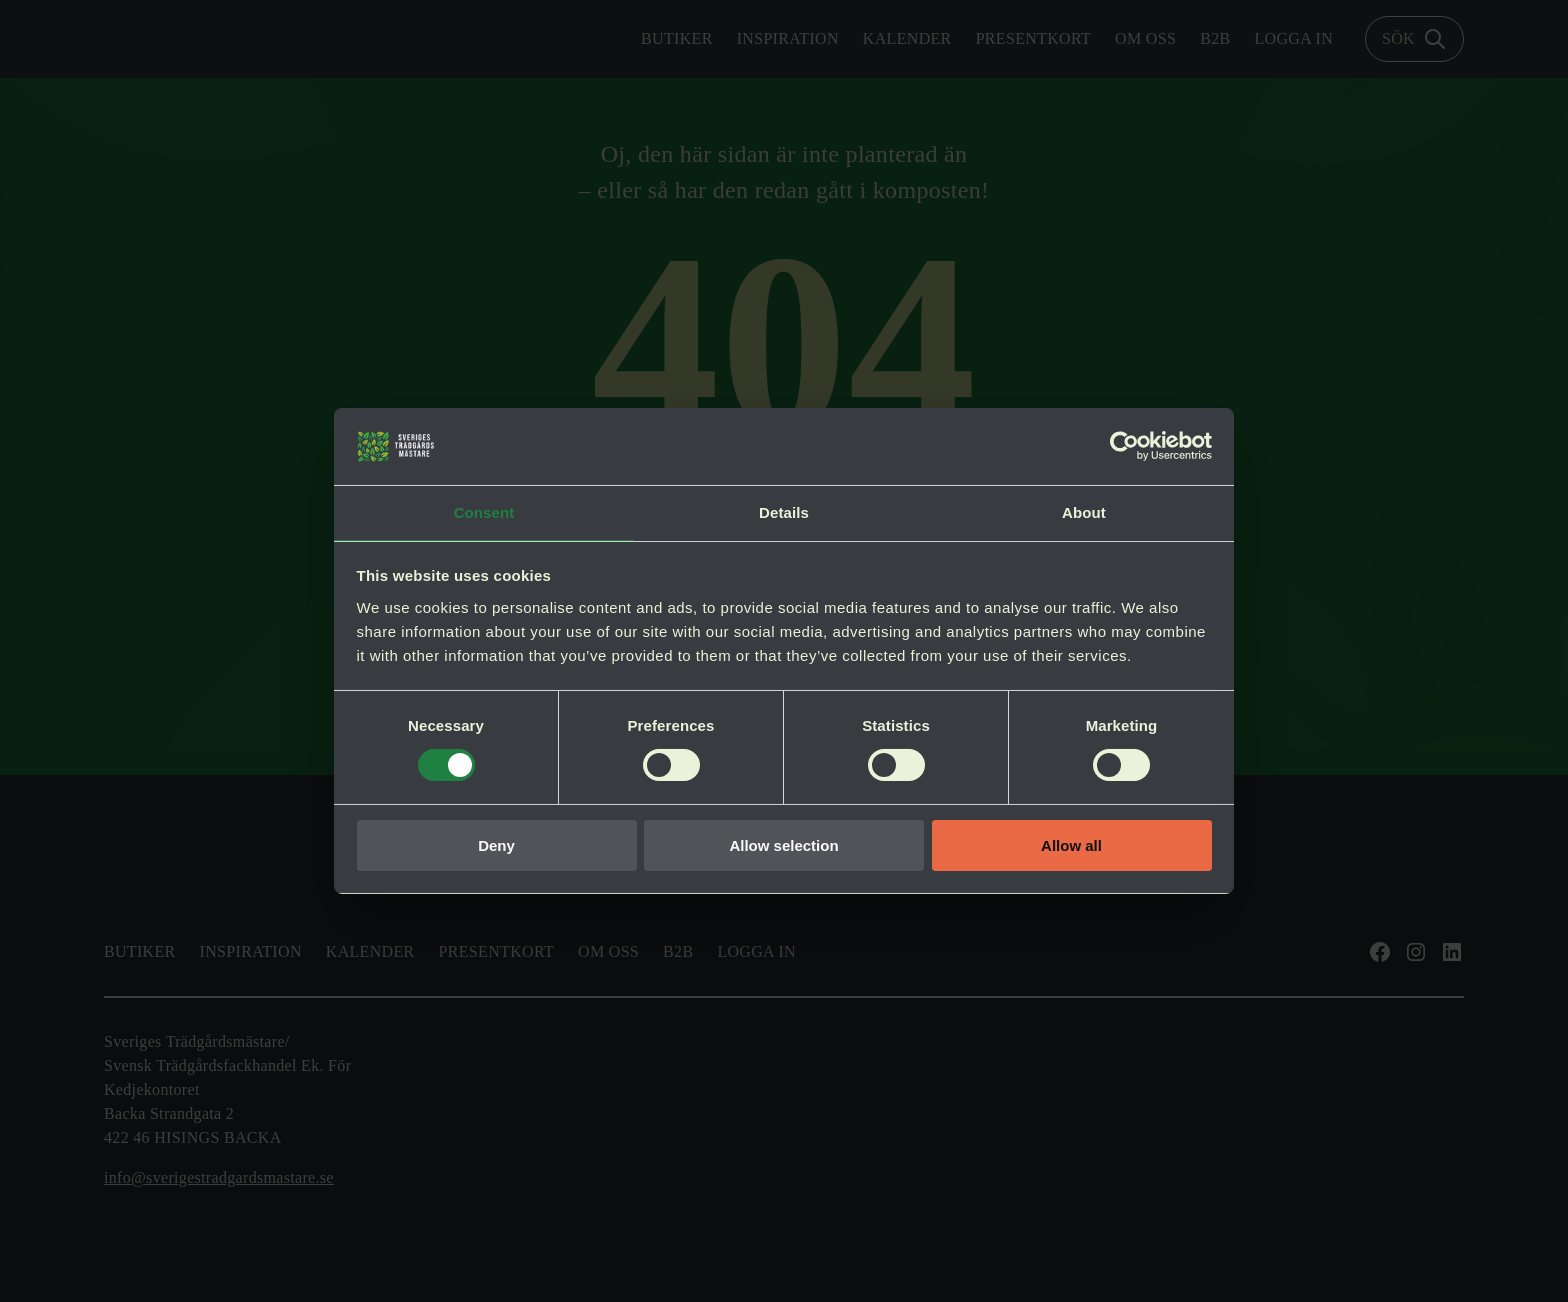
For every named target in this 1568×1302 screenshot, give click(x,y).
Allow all (1071, 846)
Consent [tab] (484, 511)
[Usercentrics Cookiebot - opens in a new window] (1124, 445)
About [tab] (1084, 511)
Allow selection (783, 846)
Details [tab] (784, 511)
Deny (496, 846)
